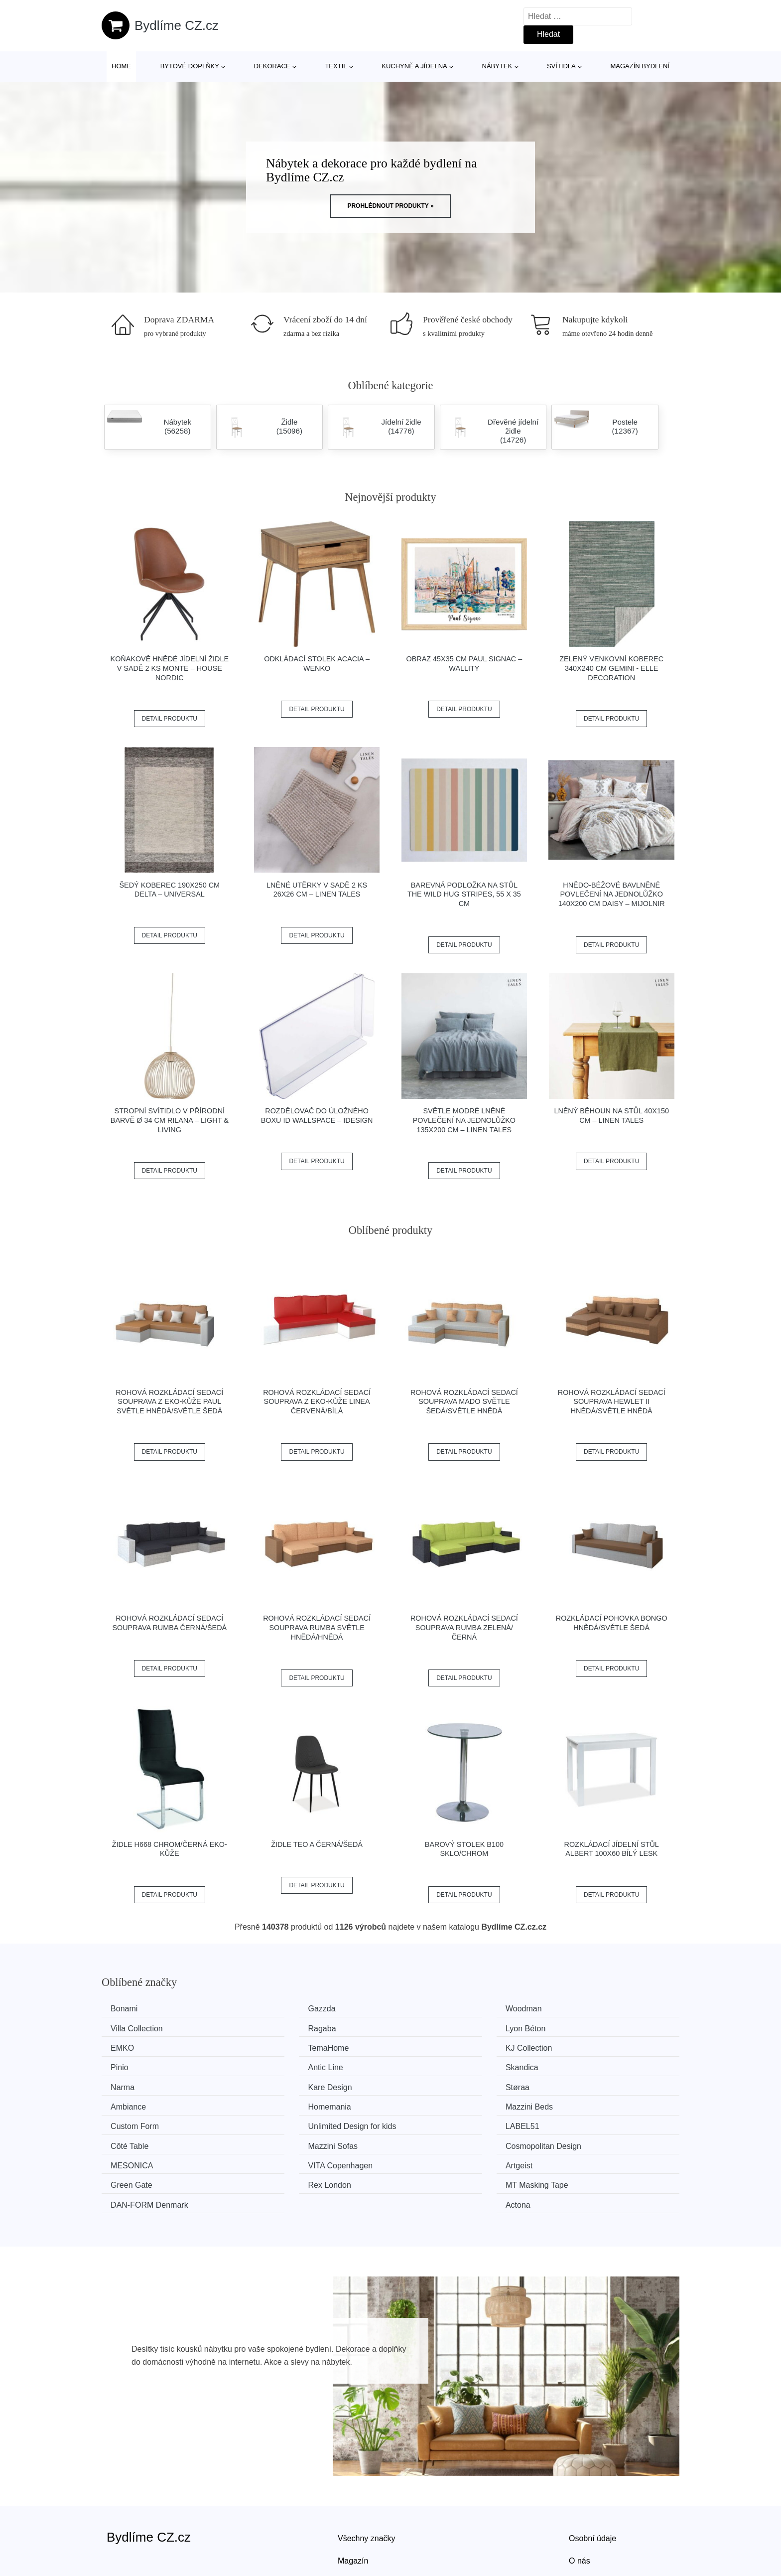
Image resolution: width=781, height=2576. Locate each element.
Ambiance (576, 2065)
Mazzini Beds (286, 2084)
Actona (571, 2140)
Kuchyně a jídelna (414, 66)
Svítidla (561, 66)
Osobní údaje (592, 2472)
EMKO (422, 2027)
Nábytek (497, 66)
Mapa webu (358, 2518)
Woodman (428, 2008)
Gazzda (276, 2008)
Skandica (575, 2046)
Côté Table (281, 2102)
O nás (579, 2495)
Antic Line (427, 2046)
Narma (126, 2065)
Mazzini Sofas (435, 2102)
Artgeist (423, 2121)
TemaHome (579, 2027)
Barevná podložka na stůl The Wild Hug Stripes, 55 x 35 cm (464, 894)
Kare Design (284, 2065)
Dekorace (272, 66)
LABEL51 (131, 2102)
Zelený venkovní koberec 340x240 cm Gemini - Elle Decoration (611, 668)
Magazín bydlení (639, 66)
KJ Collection (137, 2046)
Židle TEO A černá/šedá (317, 1844)
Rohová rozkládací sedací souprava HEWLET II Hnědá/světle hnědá (611, 1401)
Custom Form (434, 2084)
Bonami (127, 2008)
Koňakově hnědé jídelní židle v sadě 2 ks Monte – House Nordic (170, 668)
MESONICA (135, 2121)
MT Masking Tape (293, 2140)
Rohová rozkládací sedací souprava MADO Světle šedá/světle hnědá (464, 1401)
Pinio (271, 2046)
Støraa (422, 2065)
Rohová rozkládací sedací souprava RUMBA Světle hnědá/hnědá (317, 1627)
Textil (336, 66)
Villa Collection (585, 2008)
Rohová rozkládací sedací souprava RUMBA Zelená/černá (464, 1627)
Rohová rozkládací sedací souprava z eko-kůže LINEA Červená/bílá (317, 1401)
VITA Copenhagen (294, 2121)
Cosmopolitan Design (597, 2102)
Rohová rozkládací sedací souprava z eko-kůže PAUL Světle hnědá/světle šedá (169, 1401)
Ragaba (128, 2027)
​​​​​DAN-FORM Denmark (449, 2140)
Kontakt (582, 2518)
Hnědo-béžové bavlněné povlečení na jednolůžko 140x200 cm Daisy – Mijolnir (611, 894)
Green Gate (580, 2121)
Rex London (135, 2140)
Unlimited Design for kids (603, 2084)
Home (121, 66)
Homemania (135, 2084)
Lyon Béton (282, 2027)
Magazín (353, 2495)
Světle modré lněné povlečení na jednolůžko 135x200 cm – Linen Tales (464, 1120)
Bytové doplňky (189, 66)
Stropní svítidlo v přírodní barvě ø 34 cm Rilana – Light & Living (170, 1120)
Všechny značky (366, 2472)
